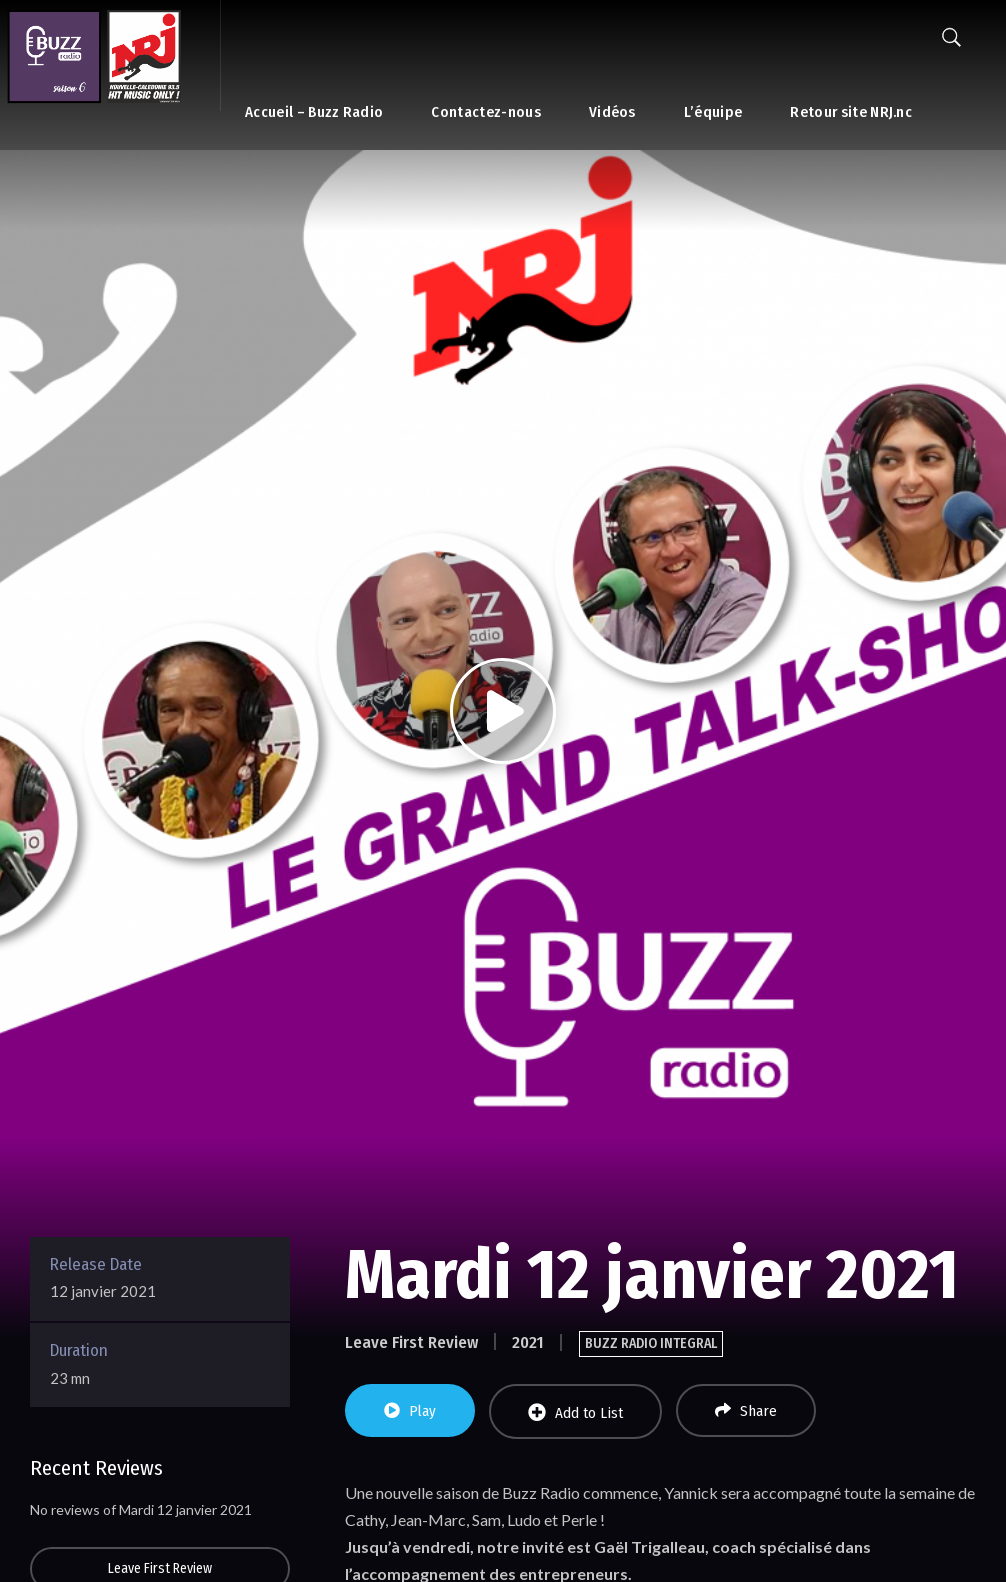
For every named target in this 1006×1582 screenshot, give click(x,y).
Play (410, 1411)
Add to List (575, 1412)
